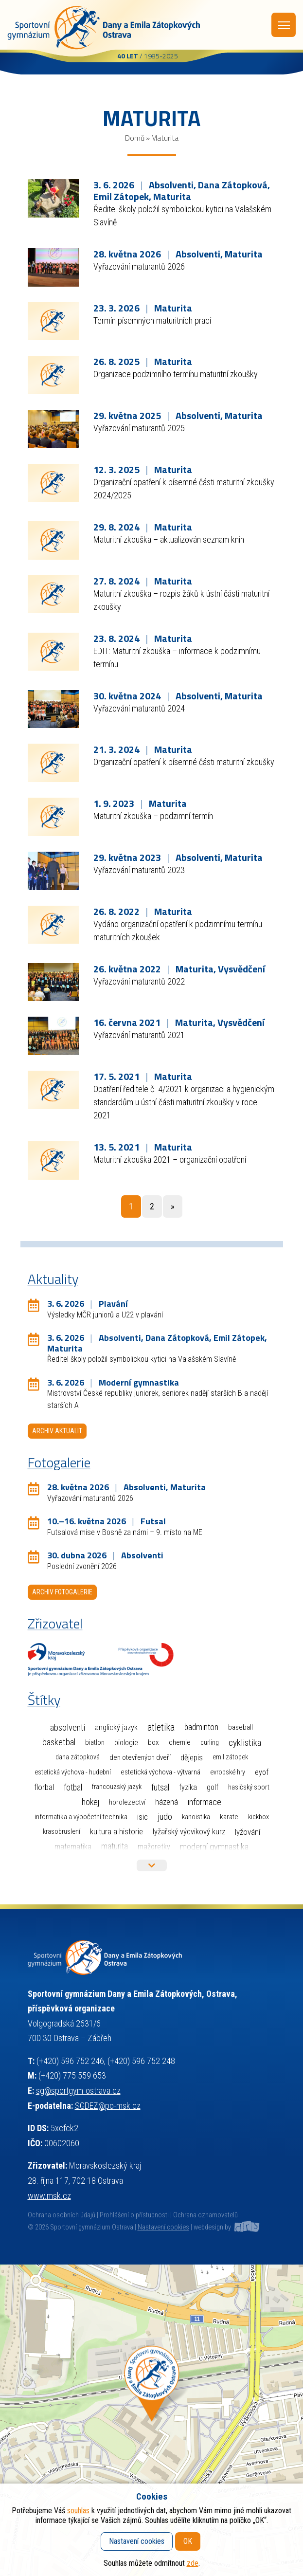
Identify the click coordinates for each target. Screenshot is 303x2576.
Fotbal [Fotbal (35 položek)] (73, 1787)
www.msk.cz (49, 2196)
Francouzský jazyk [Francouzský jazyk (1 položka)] (117, 1787)
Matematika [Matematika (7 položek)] (72, 1846)
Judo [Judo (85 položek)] (165, 1816)
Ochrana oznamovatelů (205, 2215)
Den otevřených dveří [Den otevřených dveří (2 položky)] (140, 1757)
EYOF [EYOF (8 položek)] (261, 1772)
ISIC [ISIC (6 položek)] (142, 1817)
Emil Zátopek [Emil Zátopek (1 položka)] (230, 1757)
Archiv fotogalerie (62, 1592)
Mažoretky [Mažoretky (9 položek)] (154, 1846)
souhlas (78, 2510)
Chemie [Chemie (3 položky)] (180, 1742)
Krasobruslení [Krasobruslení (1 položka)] (61, 1831)
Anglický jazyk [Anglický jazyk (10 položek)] (116, 1727)
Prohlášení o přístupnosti (134, 2215)
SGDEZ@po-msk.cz (108, 2106)
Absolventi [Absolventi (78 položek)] (67, 1727)
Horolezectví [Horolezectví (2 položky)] (127, 1802)
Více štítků (152, 1865)
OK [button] (187, 2541)
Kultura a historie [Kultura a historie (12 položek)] (116, 1831)
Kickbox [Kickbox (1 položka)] (258, 1817)
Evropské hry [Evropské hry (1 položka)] (227, 1772)
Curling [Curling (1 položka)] (209, 1742)
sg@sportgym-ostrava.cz (78, 2090)
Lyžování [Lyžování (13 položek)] (247, 1832)
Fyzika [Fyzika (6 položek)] (188, 1787)
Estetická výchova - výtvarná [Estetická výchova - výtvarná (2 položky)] (160, 1772)
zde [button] (192, 2563)
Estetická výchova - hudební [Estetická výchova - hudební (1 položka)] (73, 1772)
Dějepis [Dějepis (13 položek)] (191, 1757)
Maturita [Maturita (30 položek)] (114, 1846)
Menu (284, 25)
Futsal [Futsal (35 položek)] (160, 1787)
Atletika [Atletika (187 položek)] (161, 1727)
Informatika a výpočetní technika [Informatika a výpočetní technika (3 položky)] (81, 1816)
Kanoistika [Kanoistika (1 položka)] (196, 1817)
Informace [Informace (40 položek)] (204, 1802)
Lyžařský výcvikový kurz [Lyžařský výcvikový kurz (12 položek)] (189, 1831)
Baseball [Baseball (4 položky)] (240, 1727)
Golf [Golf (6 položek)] (212, 1787)
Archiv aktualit (57, 1431)
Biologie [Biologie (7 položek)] (126, 1742)
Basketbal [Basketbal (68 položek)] (58, 1742)
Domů (134, 138)
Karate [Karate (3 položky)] (229, 1816)
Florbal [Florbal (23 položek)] (44, 1787)
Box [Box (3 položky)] (153, 1742)
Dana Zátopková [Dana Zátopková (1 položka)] (77, 1757)
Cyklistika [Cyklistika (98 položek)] (245, 1742)
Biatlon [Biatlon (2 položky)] (95, 1742)
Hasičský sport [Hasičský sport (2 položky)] (248, 1787)
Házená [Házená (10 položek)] (166, 1802)
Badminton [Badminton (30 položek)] (201, 1727)
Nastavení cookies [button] (163, 2227)
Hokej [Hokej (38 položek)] (90, 1802)
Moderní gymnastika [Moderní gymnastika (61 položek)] (214, 1847)
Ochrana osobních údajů (61, 2215)
